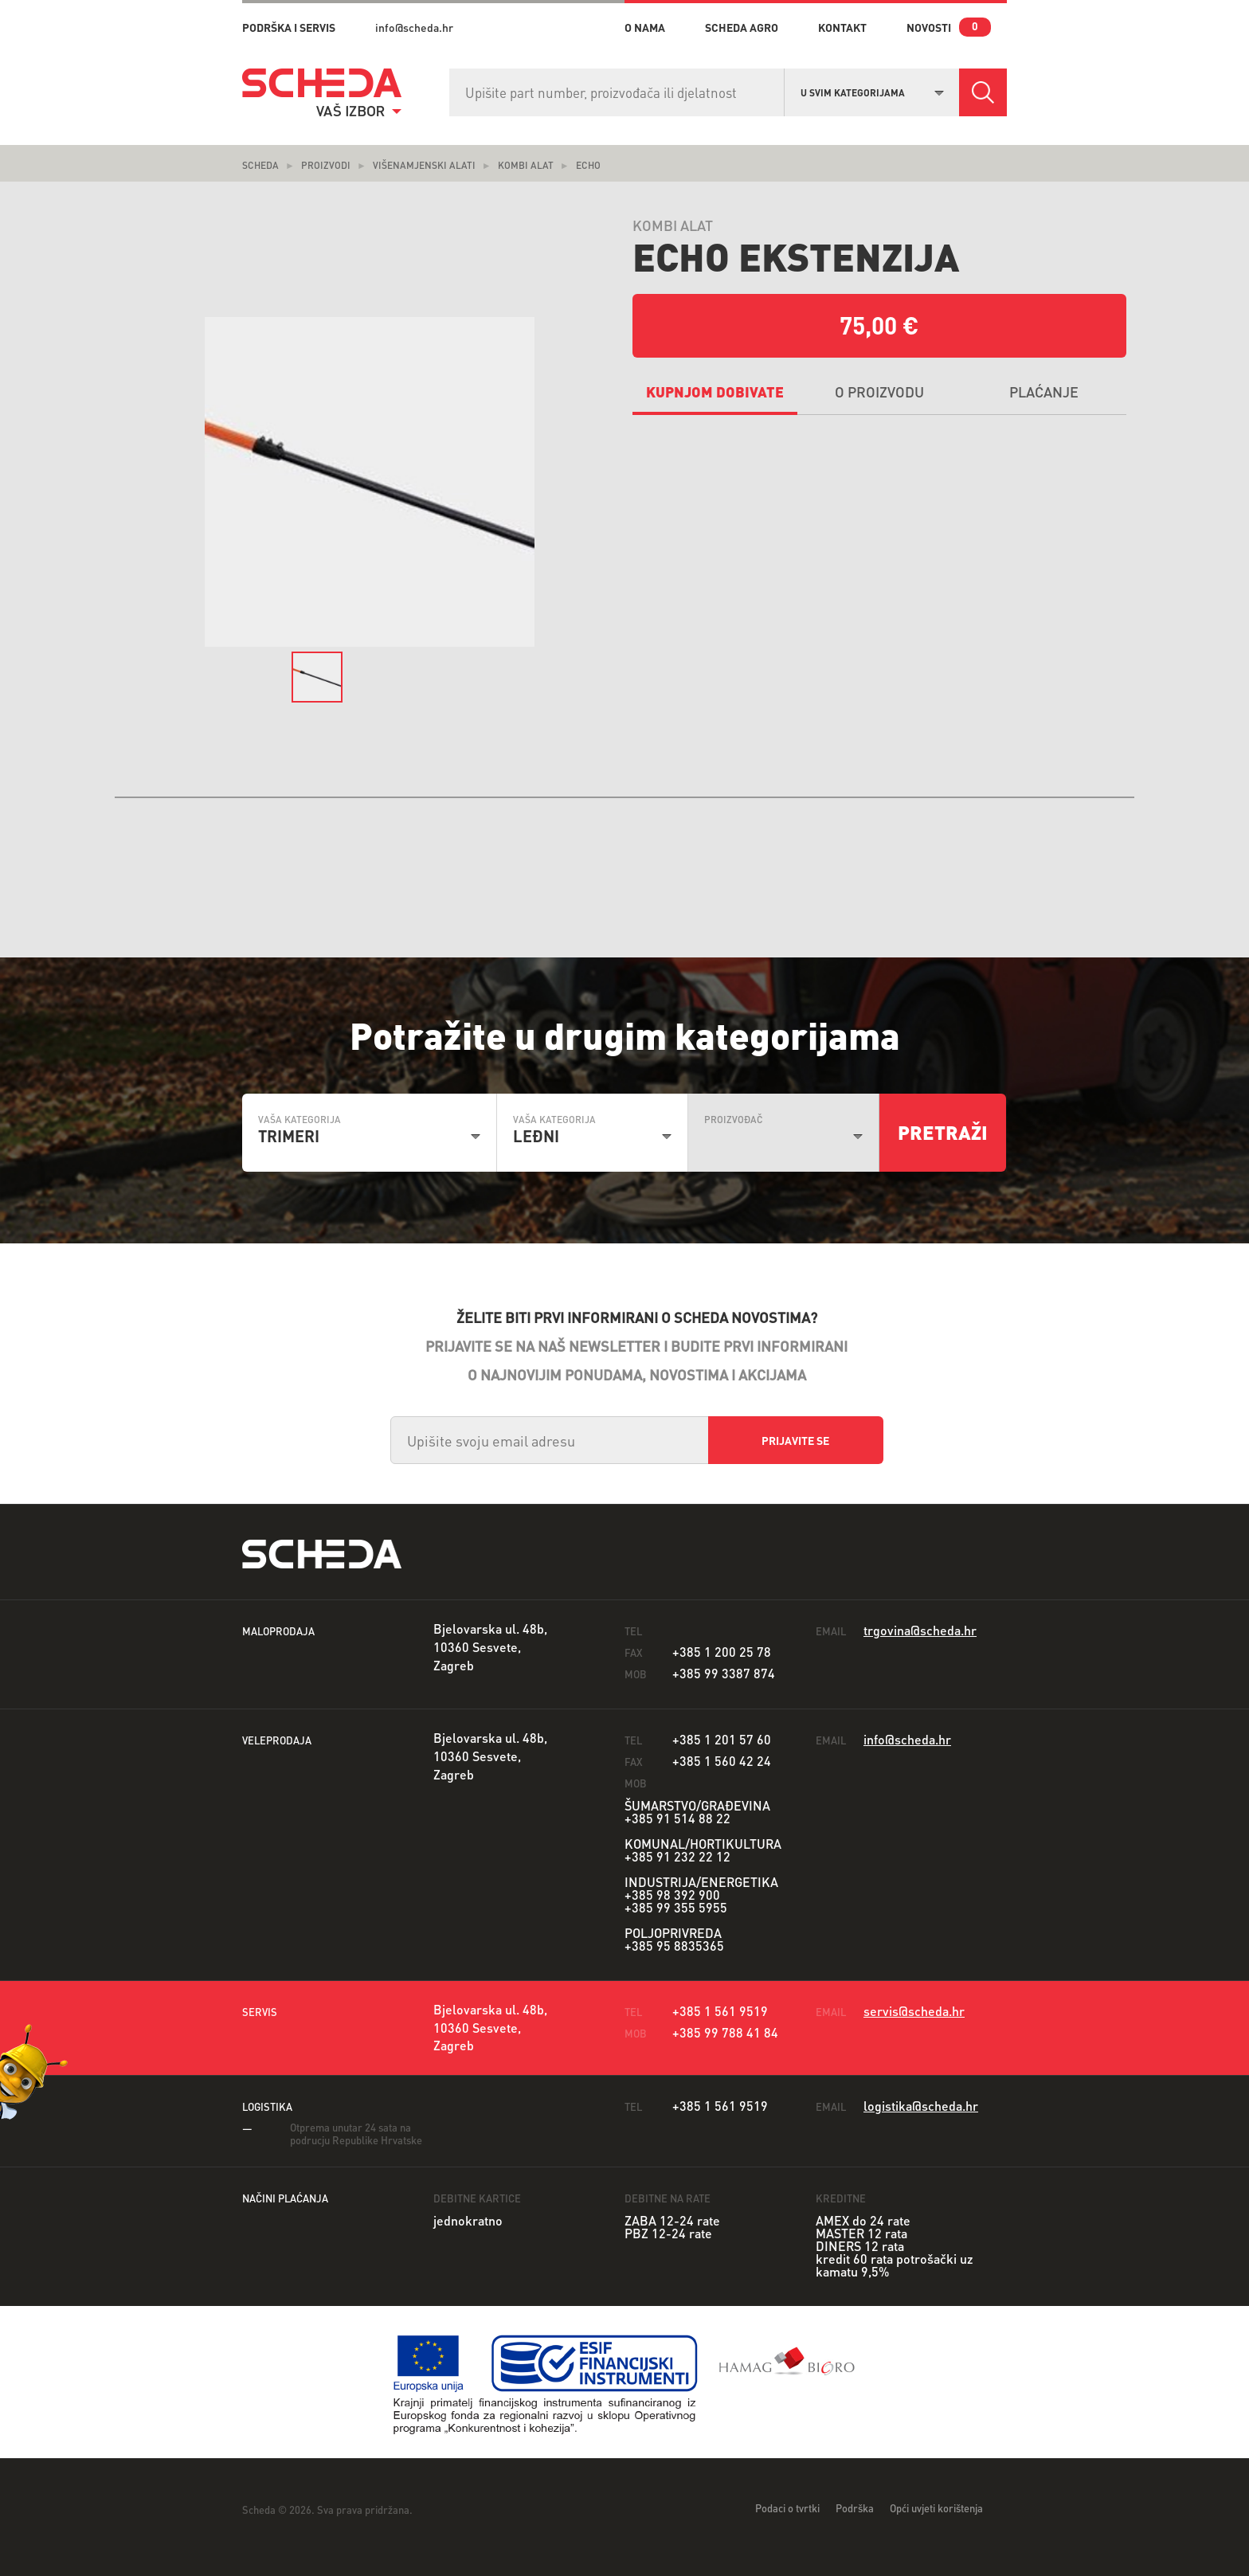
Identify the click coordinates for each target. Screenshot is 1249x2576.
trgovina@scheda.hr (920, 1630)
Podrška (855, 2508)
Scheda (260, 165)
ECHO (588, 165)
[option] (370, 482)
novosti (928, 27)
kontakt (842, 27)
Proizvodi (325, 165)
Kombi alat (526, 165)
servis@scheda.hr (914, 2010)
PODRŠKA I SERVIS (288, 27)
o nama (644, 27)
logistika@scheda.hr (920, 2105)
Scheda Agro (741, 27)
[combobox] (872, 91)
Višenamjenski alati (424, 165)
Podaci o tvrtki (787, 2508)
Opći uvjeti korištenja (936, 2508)
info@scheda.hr (414, 27)
